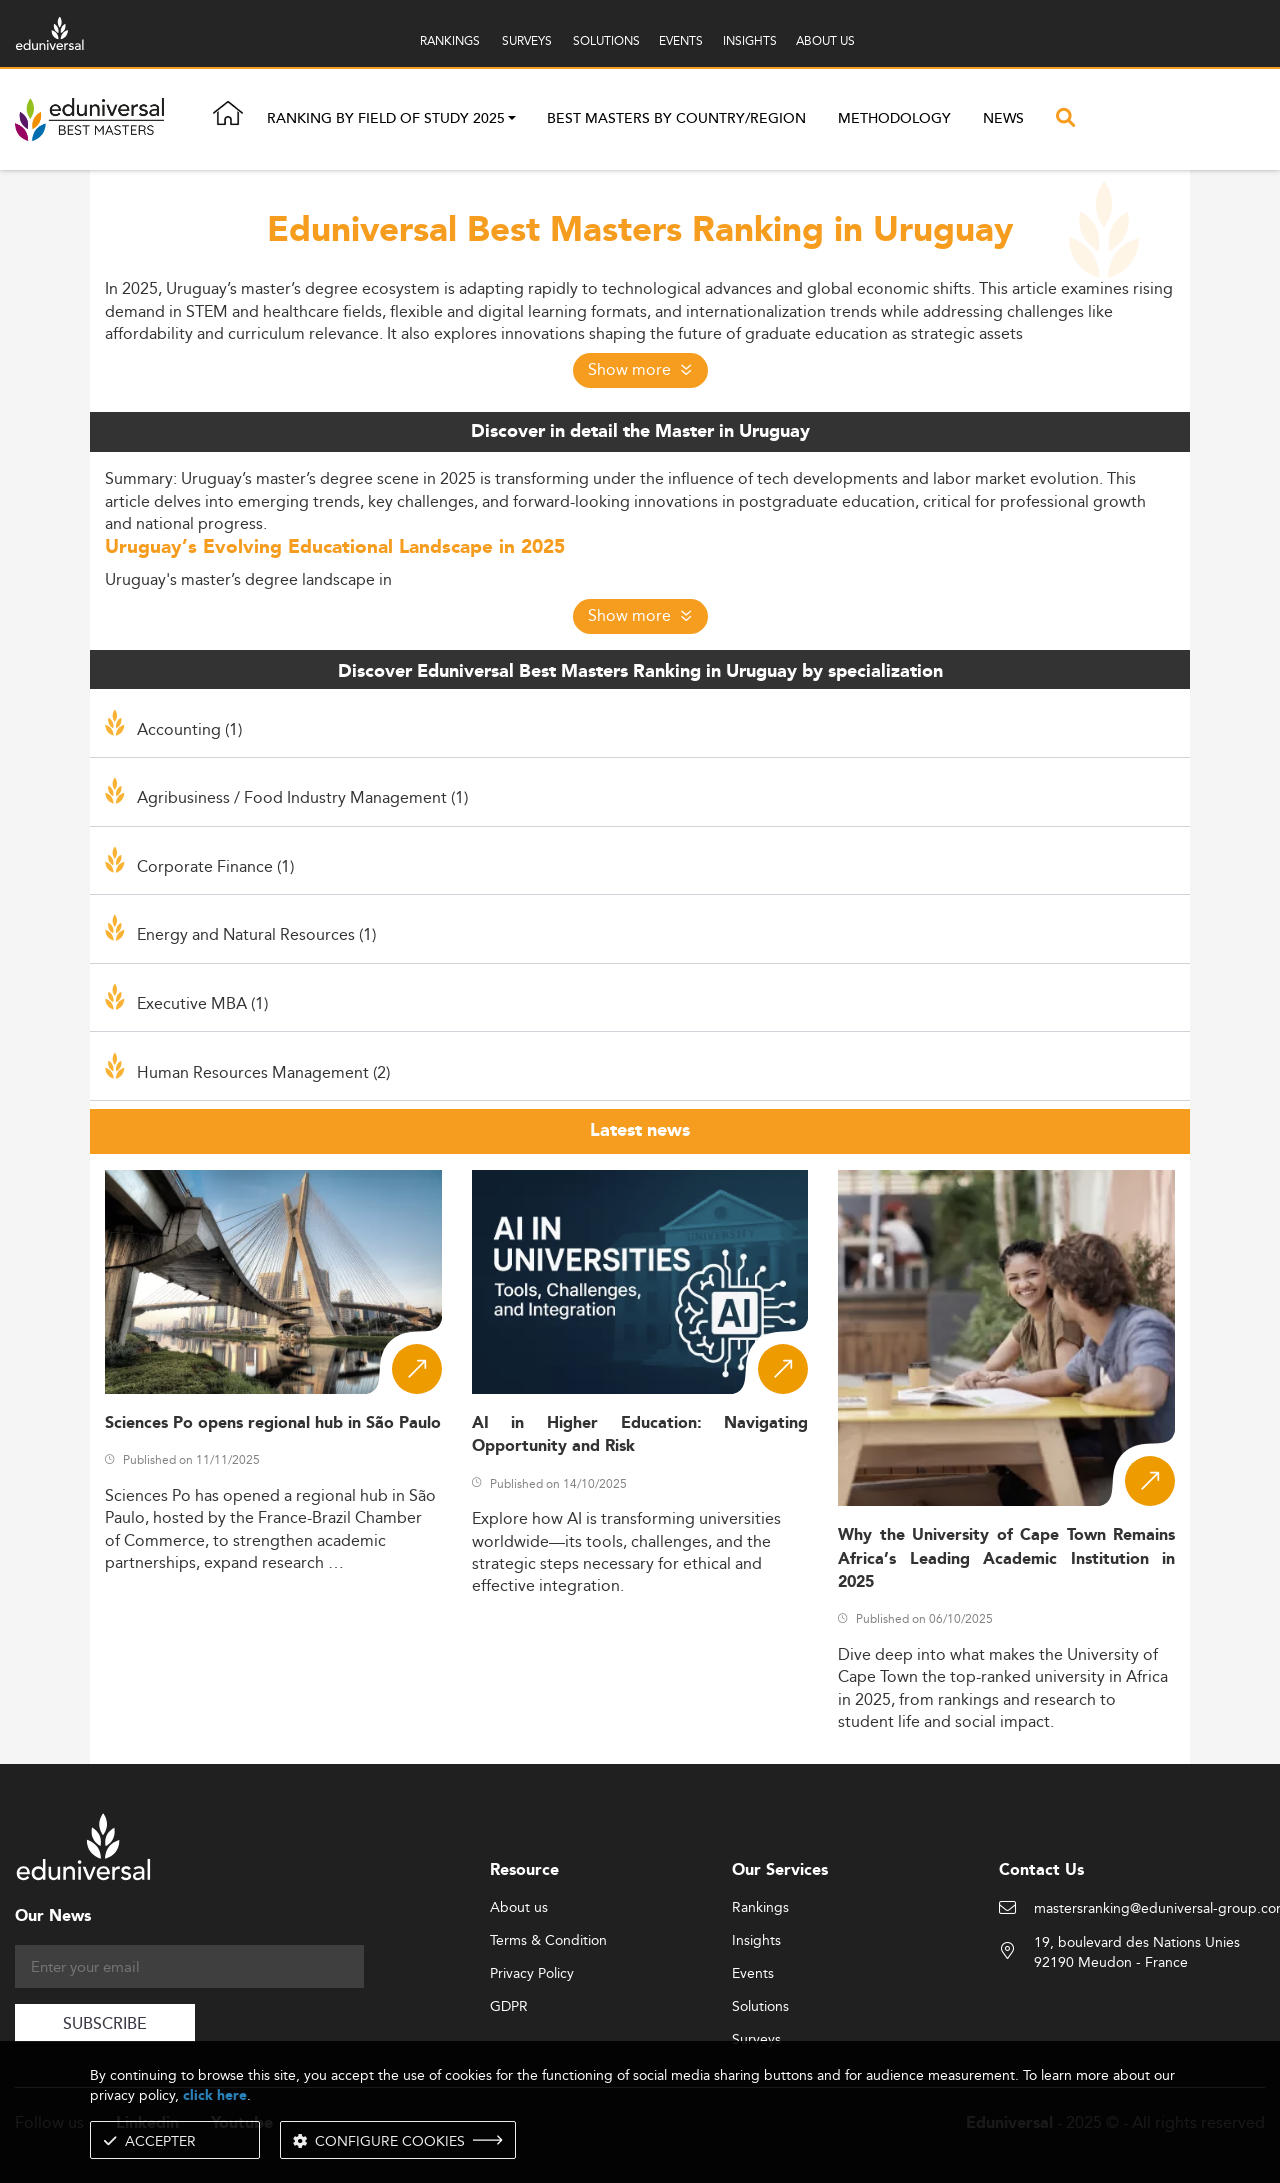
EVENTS (681, 40)
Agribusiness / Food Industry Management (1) (302, 797)
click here (215, 2095)
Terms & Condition (548, 1941)
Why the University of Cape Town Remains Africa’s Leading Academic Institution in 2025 (1006, 1559)
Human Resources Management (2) (263, 1072)
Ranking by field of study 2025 (386, 120)
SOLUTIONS (606, 40)
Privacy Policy (532, 1974)
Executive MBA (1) (202, 1003)
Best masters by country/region (676, 119)
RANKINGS (450, 40)
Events (753, 1974)
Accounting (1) (189, 729)
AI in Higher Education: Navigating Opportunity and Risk (640, 1435)
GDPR (509, 2007)
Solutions (760, 2007)
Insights (756, 1941)
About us (519, 1908)
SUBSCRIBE (105, 2024)
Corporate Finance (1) (215, 866)
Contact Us (1041, 1870)
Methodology (894, 119)
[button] (512, 120)
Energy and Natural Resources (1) (256, 934)
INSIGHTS (750, 40)
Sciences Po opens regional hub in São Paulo (273, 1423)
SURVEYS (527, 40)
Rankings (760, 1908)
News (1003, 119)
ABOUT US (825, 40)
